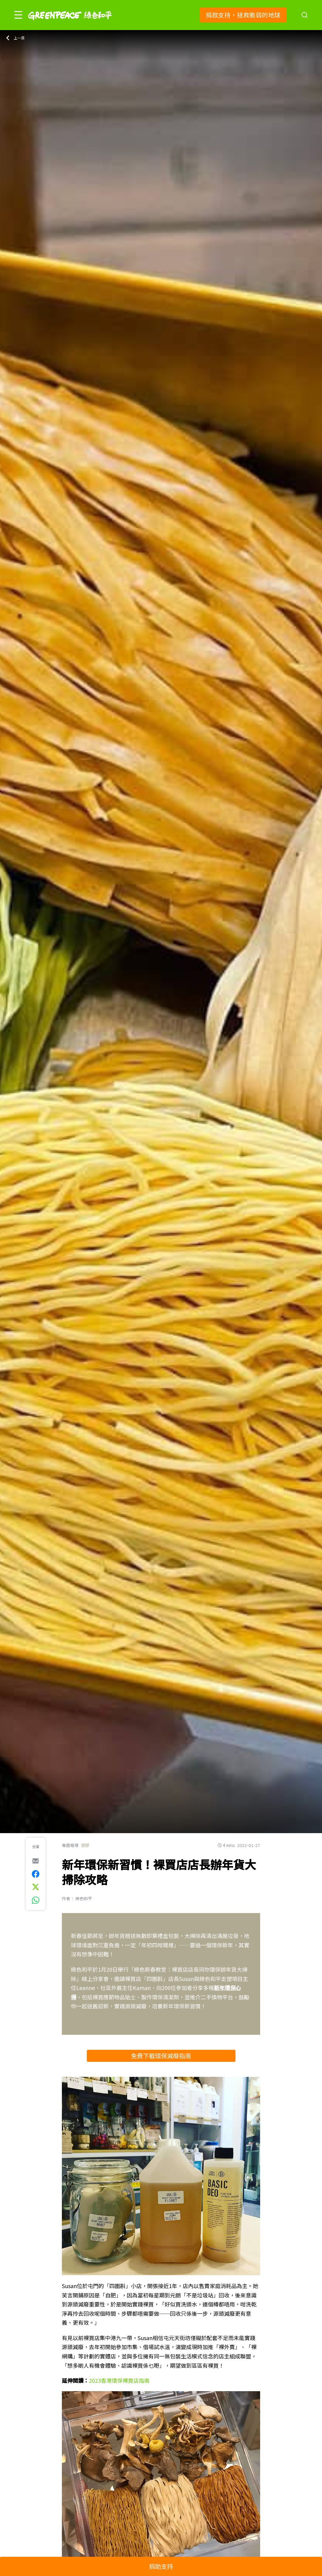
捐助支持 (161, 2566)
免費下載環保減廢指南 (161, 2055)
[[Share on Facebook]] (35, 1874)
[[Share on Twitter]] (35, 1887)
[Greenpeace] (70, 24)
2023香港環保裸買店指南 (119, 2380)
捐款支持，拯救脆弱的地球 (243, 15)
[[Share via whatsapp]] (35, 1900)
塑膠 (85, 1845)
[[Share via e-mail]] (35, 1860)
